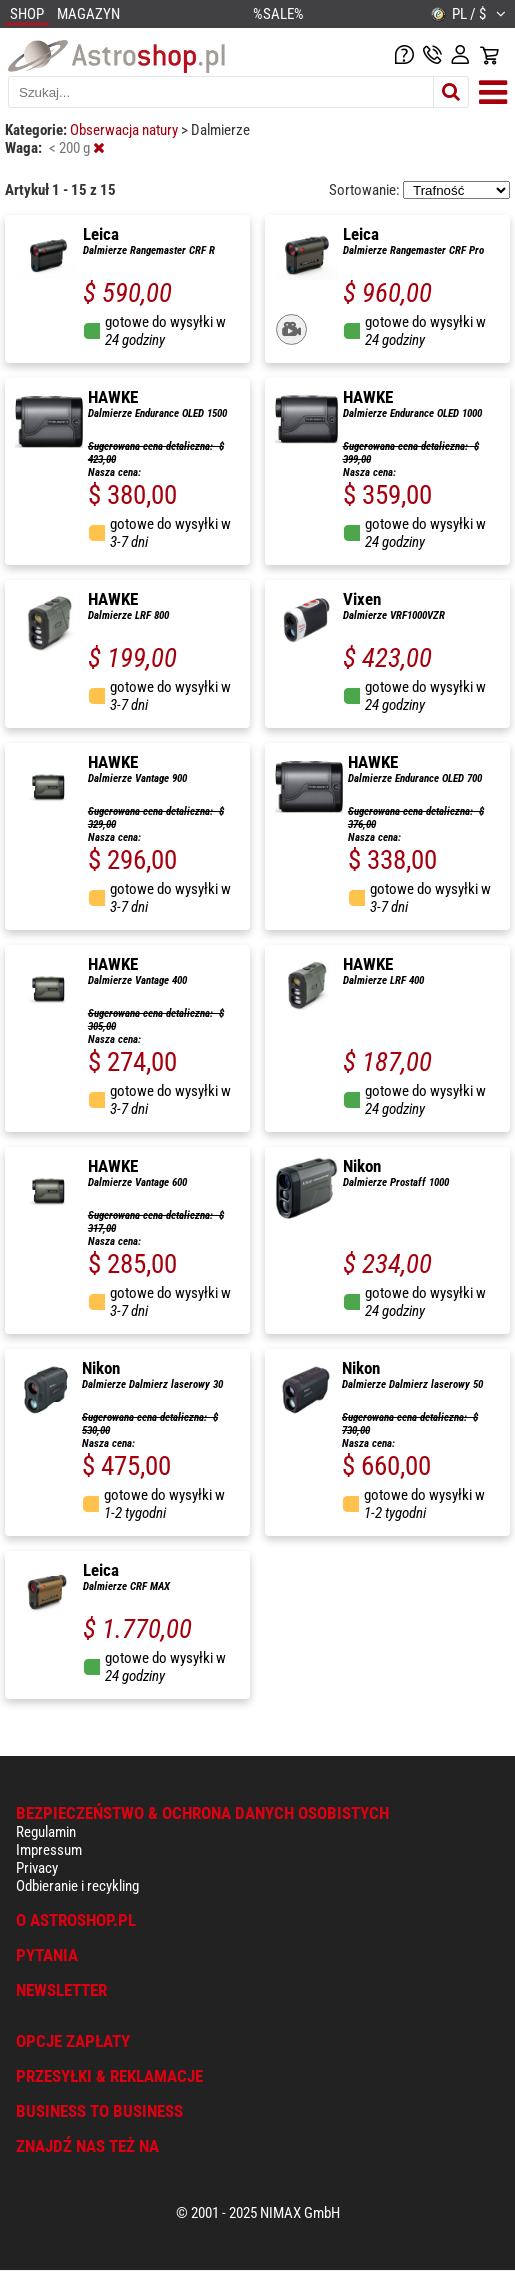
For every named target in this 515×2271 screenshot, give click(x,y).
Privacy (37, 1868)
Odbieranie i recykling (77, 1886)
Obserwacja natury (125, 130)
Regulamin (46, 1832)
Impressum (49, 1850)
